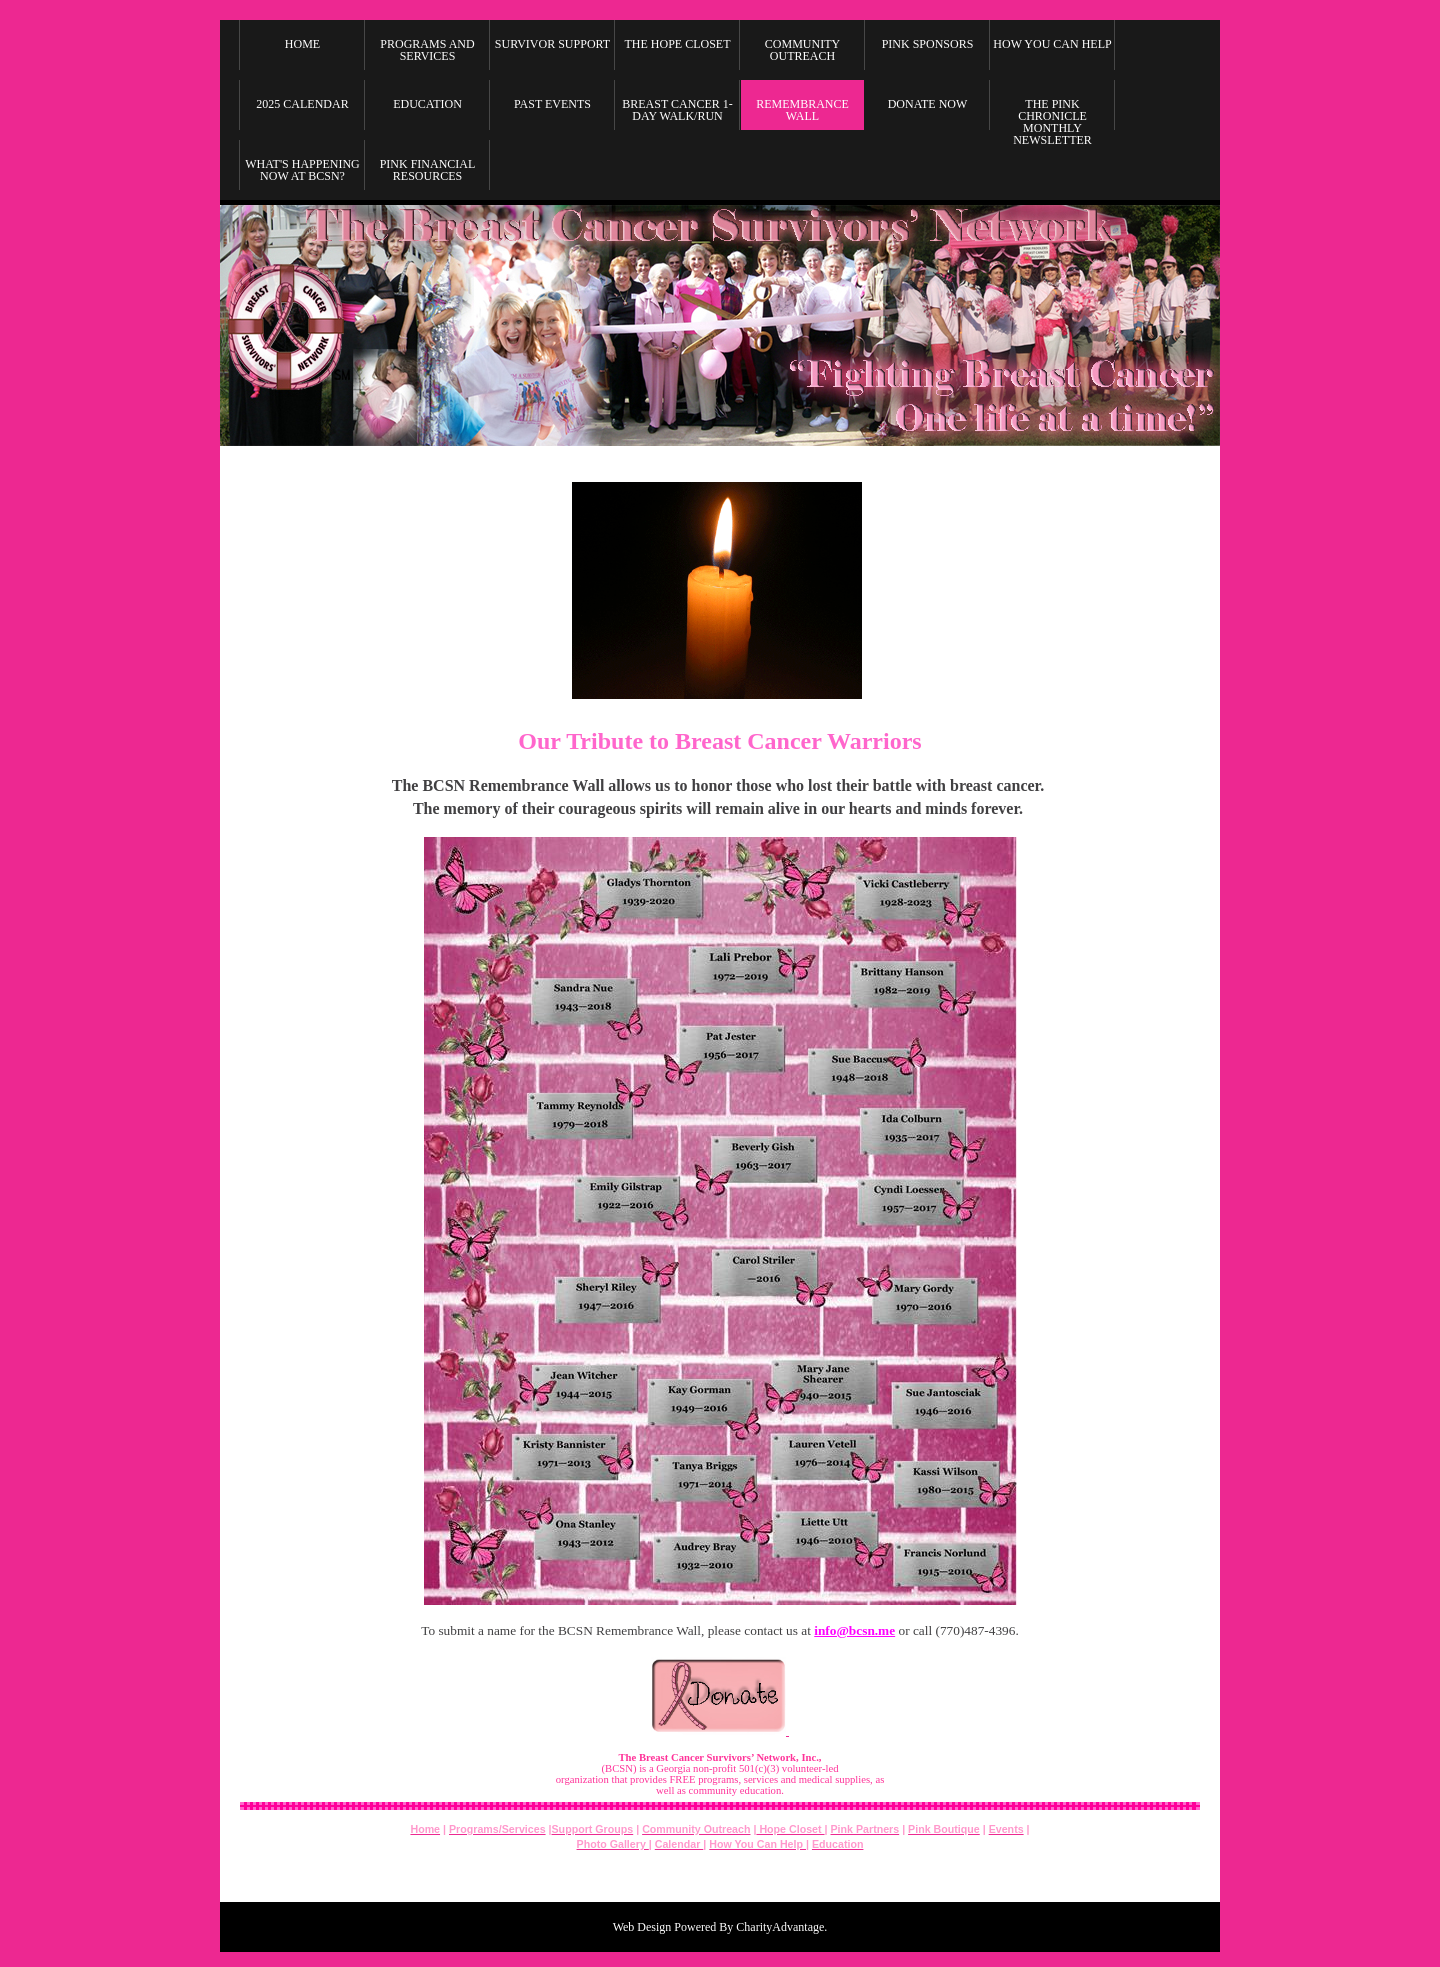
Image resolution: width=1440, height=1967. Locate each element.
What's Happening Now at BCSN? (302, 170)
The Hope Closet (678, 44)
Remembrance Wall (802, 110)
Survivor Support (552, 44)
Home (302, 44)
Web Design (642, 1927)
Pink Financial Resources (428, 170)
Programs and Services (427, 50)
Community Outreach (802, 50)
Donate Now (928, 104)
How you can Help (1052, 44)
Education (427, 104)
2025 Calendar (302, 104)
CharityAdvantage (780, 1927)
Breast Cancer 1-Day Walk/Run (677, 110)
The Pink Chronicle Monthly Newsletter (1052, 118)
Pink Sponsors (928, 44)
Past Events (552, 104)
